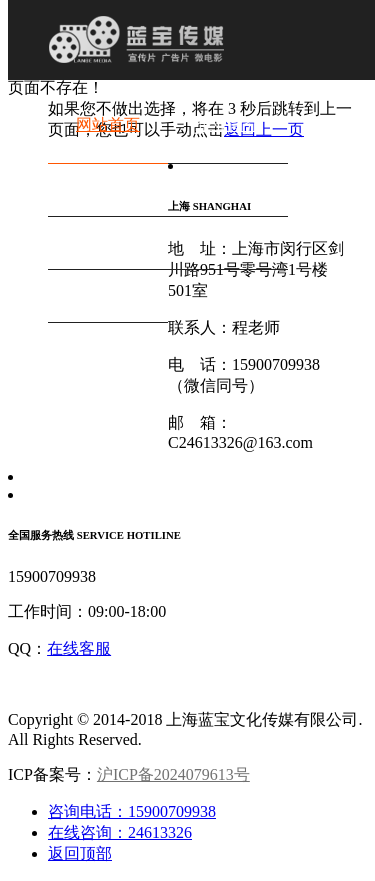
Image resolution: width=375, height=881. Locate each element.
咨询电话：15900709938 (132, 811)
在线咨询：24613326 (120, 832)
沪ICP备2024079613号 (173, 774)
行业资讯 (228, 230)
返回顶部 (80, 853)
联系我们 (108, 283)
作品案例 (108, 177)
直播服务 (108, 230)
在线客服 (79, 648)
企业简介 (228, 124)
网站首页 (108, 124)
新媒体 (228, 177)
